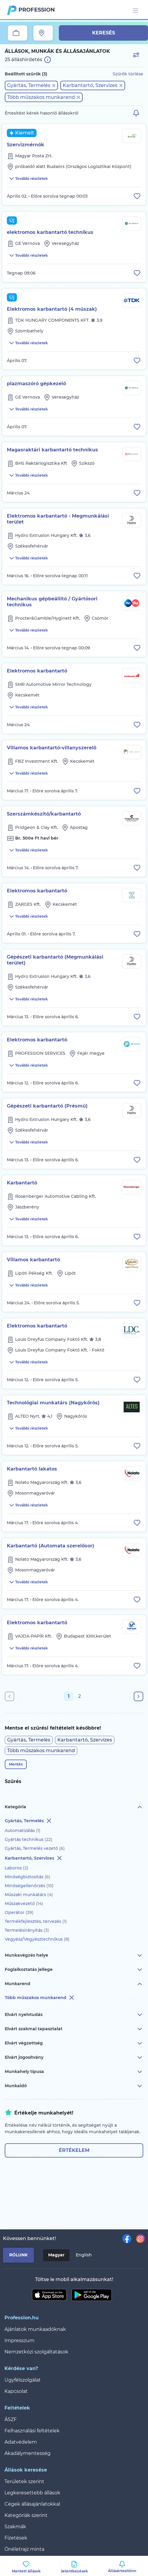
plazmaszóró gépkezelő (36, 383)
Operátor (19, 1912)
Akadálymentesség (27, 2453)
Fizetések (15, 2538)
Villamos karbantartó (33, 1259)
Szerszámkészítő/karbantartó (44, 814)
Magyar (56, 2255)
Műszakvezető (24, 1903)
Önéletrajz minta (24, 2549)
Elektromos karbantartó (37, 671)
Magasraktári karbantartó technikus (52, 450)
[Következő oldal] (138, 1696)
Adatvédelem (20, 2442)
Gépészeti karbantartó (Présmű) (47, 1106)
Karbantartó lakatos (32, 1469)
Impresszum (19, 2340)
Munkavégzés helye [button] (74, 1955)
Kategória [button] (74, 1807)
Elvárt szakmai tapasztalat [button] (74, 2029)
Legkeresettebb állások (32, 2493)
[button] (31, 85)
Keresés (103, 33)
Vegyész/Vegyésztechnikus (37, 1939)
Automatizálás (22, 1830)
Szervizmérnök (25, 144)
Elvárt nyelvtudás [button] (74, 2014)
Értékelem (74, 2150)
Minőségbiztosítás (27, 1876)
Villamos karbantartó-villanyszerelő (51, 748)
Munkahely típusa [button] (74, 2071)
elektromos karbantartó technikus (50, 232)
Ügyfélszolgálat (22, 2380)
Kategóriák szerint (26, 2515)
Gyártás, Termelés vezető (35, 1848)
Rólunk (18, 2255)
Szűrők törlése (128, 74)
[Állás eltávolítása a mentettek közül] (137, 196)
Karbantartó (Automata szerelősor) (50, 1546)
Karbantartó (22, 1183)
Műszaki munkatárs (29, 1894)
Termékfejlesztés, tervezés (36, 1921)
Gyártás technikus (28, 1839)
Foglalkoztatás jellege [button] (74, 1969)
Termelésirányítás (27, 1930)
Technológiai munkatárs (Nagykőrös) (53, 1403)
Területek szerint (24, 2481)
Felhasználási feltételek (32, 2431)
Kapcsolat (16, 2391)
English (84, 2255)
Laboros (16, 1868)
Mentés (16, 1764)
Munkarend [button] (74, 1983)
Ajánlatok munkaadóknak (35, 2329)
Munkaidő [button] (74, 2086)
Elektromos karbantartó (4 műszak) (52, 309)
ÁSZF (10, 2419)
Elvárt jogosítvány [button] (74, 2057)
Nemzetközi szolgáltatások (36, 2352)
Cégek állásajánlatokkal (32, 2504)
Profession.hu (36, 10)
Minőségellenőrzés (29, 1885)
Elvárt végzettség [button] (74, 2043)
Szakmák (15, 2526)
